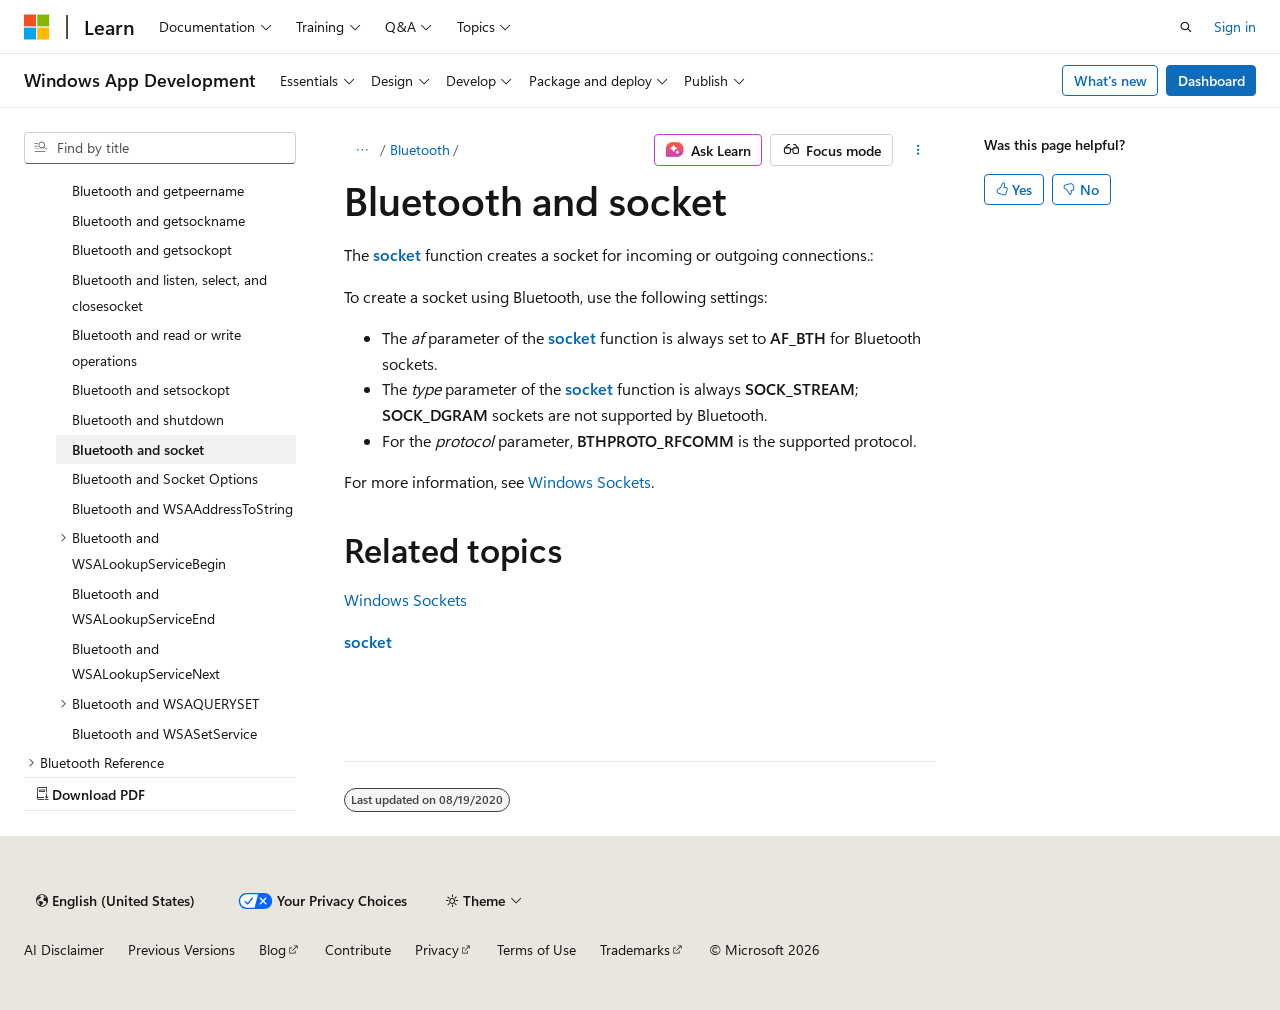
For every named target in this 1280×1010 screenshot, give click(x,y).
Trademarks (635, 949)
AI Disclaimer (64, 949)
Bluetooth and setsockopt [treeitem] (151, 389)
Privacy (437, 949)
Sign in (1235, 26)
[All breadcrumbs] (361, 150)
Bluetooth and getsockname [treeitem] (158, 220)
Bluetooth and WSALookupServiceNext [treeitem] (146, 661)
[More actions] (918, 150)
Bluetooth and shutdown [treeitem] (148, 419)
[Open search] (1186, 27)
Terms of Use (536, 949)
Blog (272, 949)
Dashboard (1211, 80)
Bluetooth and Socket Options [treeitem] (165, 478)
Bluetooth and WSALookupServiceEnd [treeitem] (143, 606)
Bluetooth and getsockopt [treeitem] (152, 249)
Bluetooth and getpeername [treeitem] (158, 190)
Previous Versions (181, 949)
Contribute (358, 949)
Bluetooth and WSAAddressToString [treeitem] (182, 508)
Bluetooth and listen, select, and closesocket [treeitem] (169, 292)
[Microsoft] (37, 27)
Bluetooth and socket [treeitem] (138, 449)
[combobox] (160, 148)
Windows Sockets (589, 481)
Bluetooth (420, 149)
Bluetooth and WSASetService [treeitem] (164, 733)
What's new (1110, 80)
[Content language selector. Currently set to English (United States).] (115, 901)
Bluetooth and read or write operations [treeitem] (156, 347)
